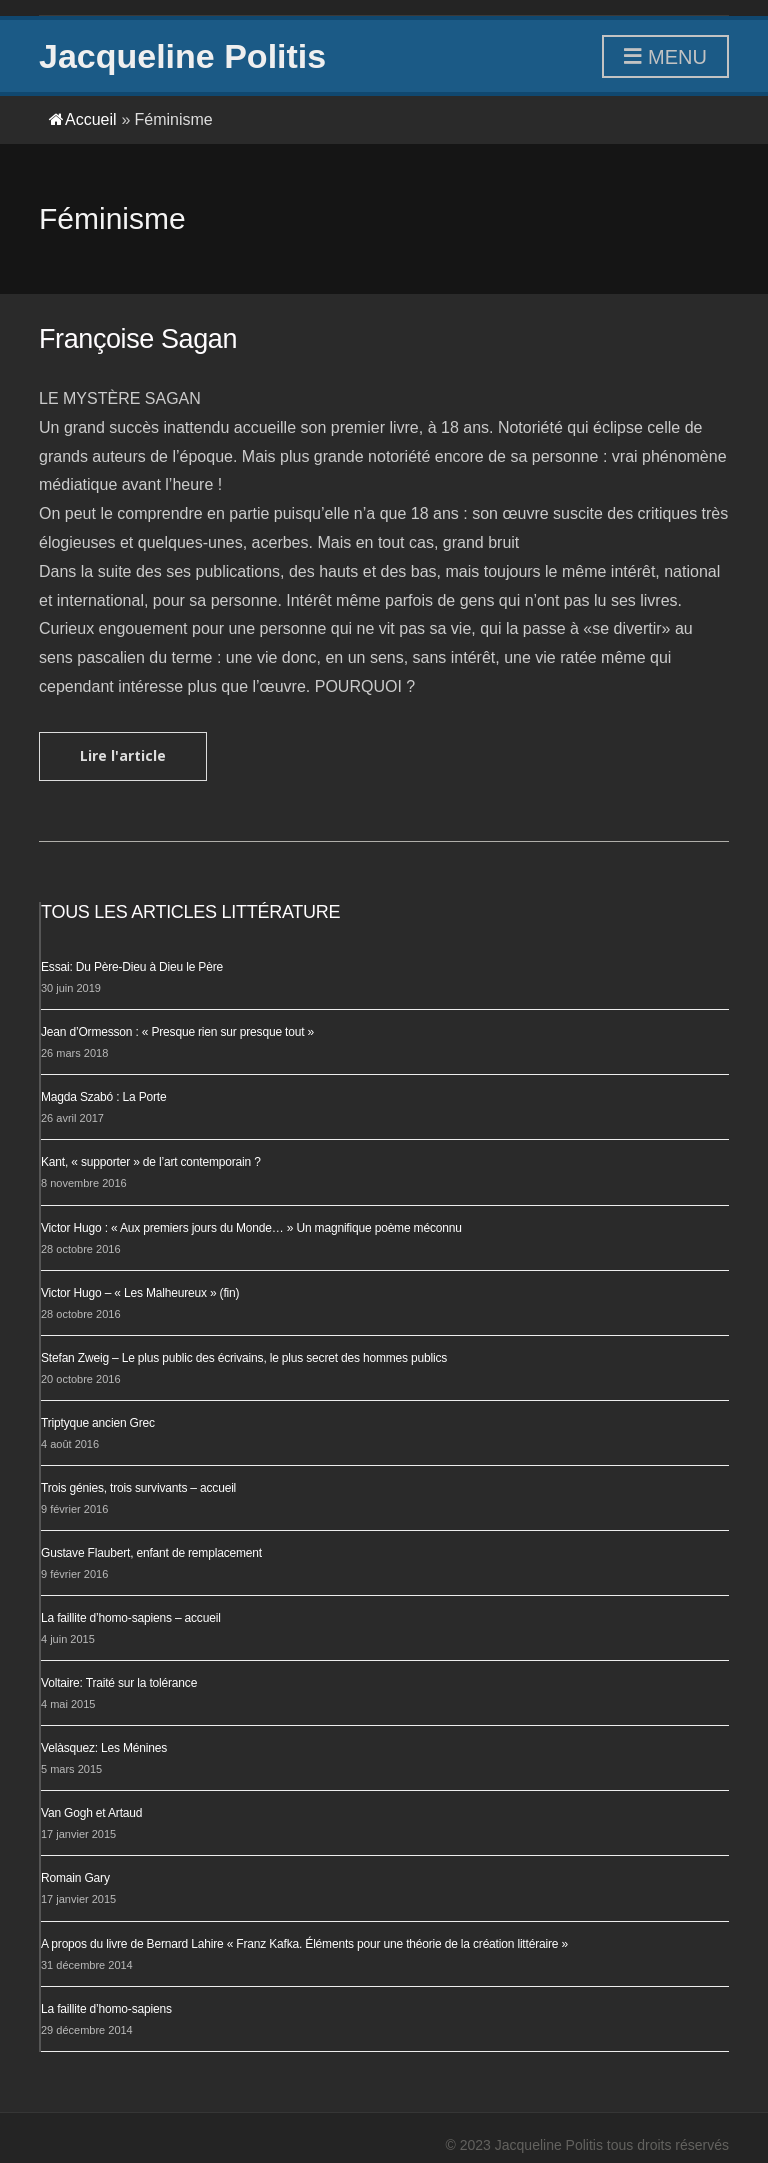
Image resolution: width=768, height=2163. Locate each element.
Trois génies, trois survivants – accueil (138, 1488)
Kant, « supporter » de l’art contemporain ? (151, 1162)
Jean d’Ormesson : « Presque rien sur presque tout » (177, 1032)
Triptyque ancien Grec (98, 1423)
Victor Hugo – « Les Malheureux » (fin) (140, 1293)
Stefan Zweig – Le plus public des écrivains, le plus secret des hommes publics (244, 1358)
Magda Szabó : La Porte (103, 1097)
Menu (665, 58)
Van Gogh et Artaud (91, 1813)
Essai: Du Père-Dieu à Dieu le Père (132, 967)
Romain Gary (75, 1878)
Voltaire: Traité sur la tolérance (119, 1683)
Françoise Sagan (138, 339)
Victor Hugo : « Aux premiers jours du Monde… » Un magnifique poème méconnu (251, 1228)
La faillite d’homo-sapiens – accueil (131, 1618)
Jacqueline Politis (182, 56)
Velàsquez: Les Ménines (104, 1748)
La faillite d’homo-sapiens (106, 2009)
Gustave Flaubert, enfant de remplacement (151, 1553)
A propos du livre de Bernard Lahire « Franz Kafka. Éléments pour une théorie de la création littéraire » (304, 1944)
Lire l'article (123, 755)
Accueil (83, 119)
